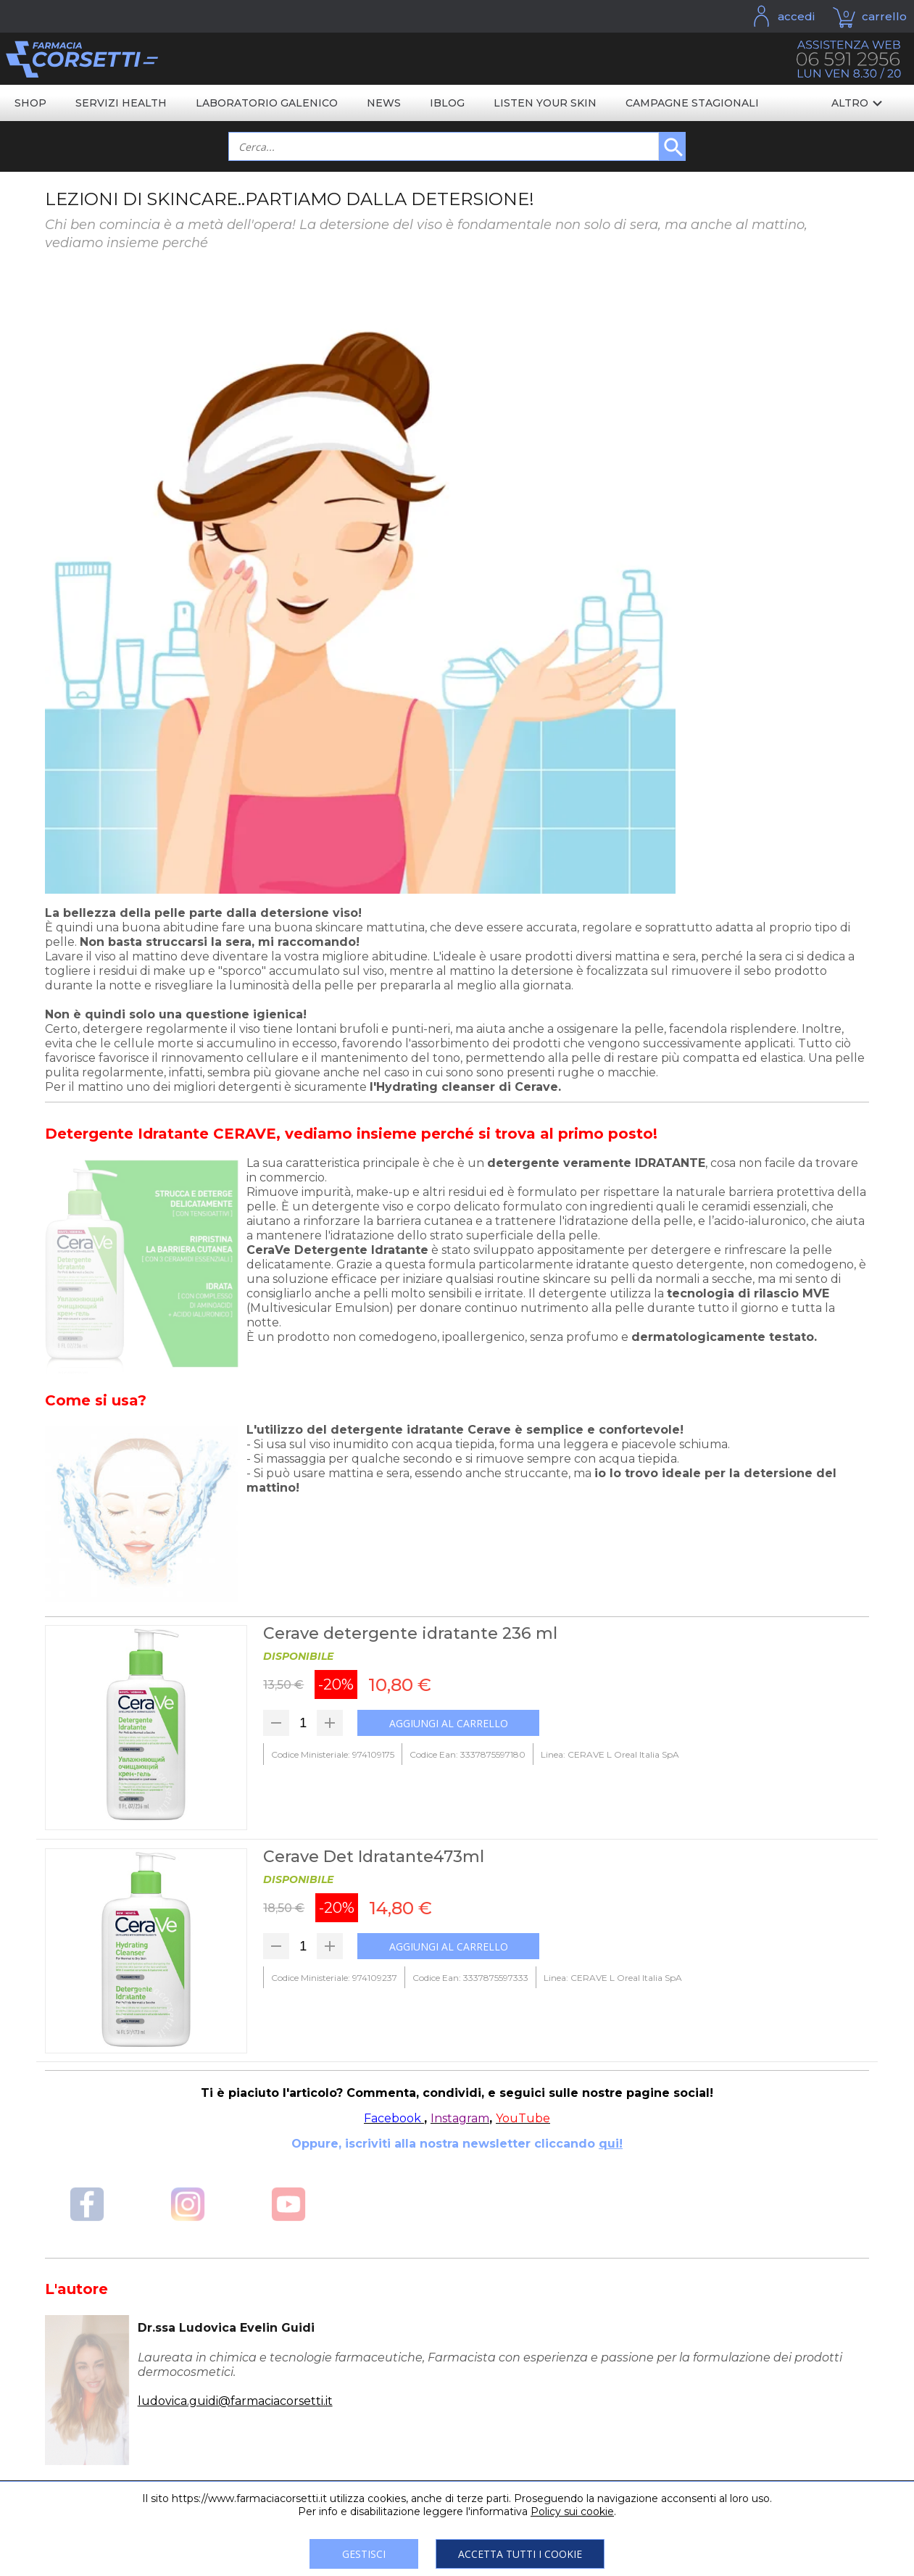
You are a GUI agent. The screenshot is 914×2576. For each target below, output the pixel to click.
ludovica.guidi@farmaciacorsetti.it (235, 2401)
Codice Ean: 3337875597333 (470, 1977)
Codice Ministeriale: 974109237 (334, 1977)
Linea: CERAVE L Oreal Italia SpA (610, 1754)
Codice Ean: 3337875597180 (467, 1754)
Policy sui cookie (572, 2511)
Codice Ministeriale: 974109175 (332, 1754)
